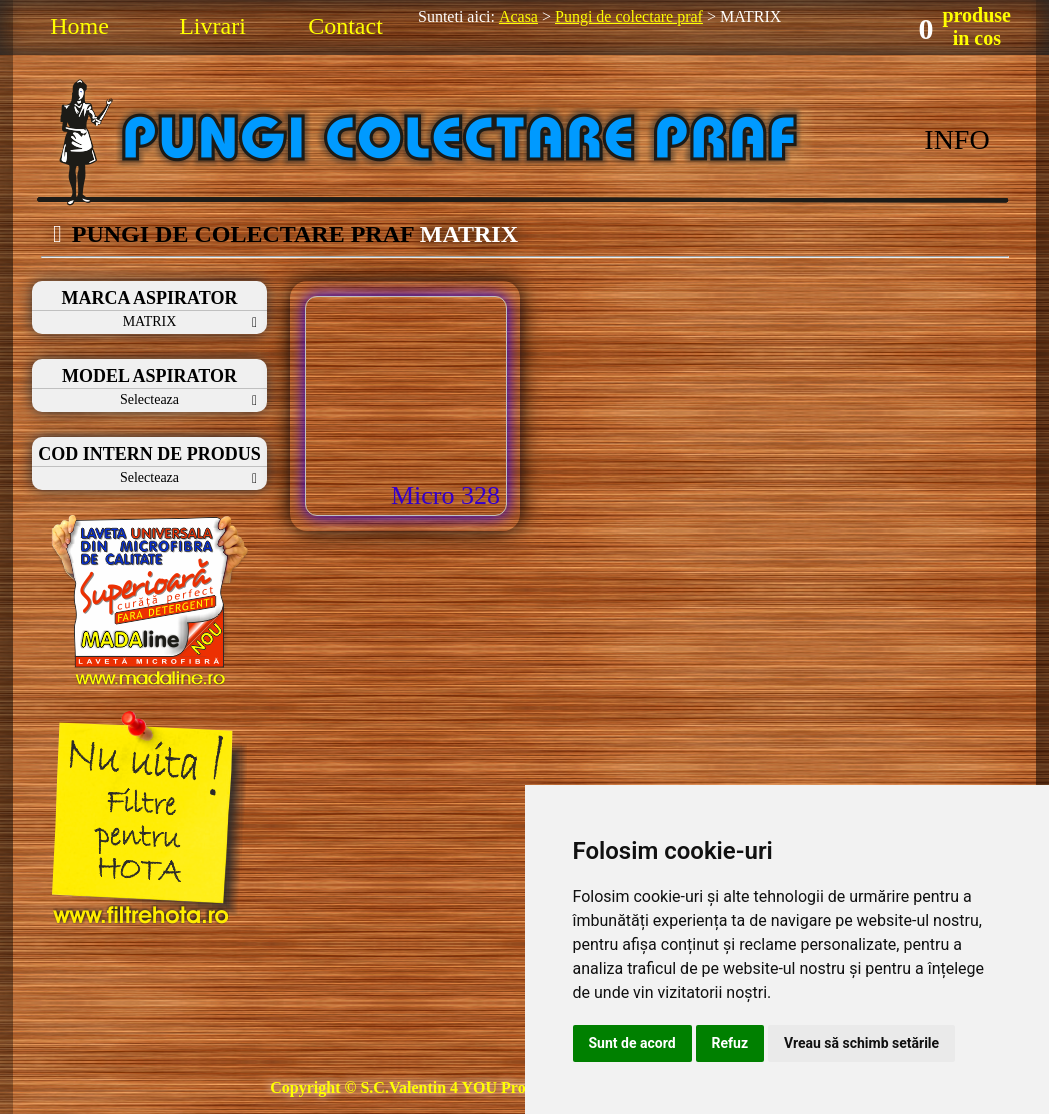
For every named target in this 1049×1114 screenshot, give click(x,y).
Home (79, 26)
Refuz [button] (730, 1043)
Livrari (212, 26)
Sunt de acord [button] (632, 1043)
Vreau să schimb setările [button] (861, 1043)
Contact (345, 26)
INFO (956, 139)
